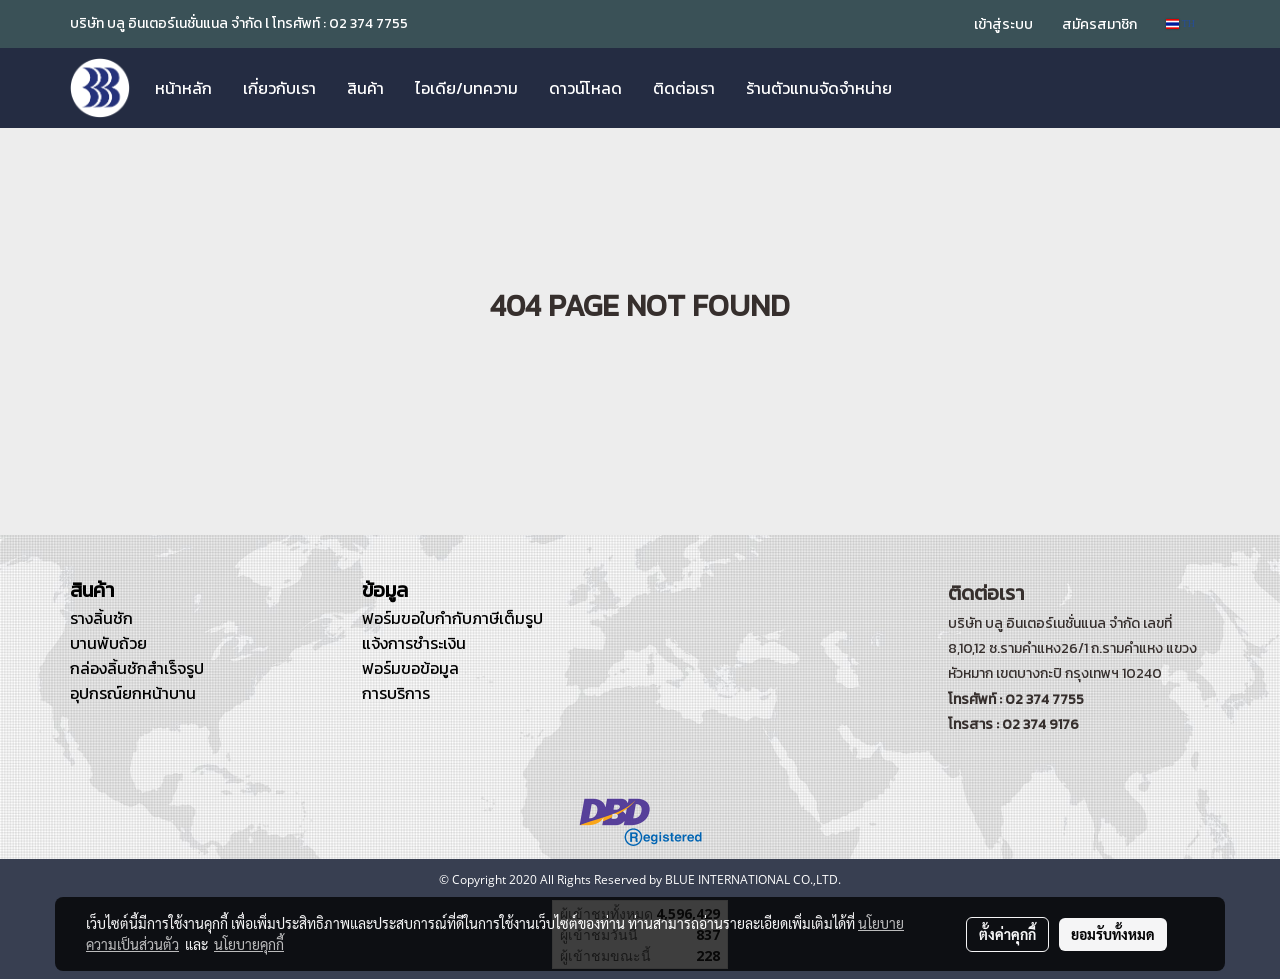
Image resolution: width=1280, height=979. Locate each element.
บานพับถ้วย (108, 643)
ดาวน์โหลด (585, 88)
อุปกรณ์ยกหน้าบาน (133, 693)
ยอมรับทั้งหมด (1113, 934)
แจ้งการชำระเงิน (414, 643)
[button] (925, 88)
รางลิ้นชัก (101, 618)
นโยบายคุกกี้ (249, 944)
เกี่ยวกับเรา (279, 88)
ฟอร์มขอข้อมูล (410, 668)
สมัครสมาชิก (1099, 24)
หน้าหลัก (183, 88)
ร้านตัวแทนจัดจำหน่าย (819, 88)
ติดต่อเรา (684, 88)
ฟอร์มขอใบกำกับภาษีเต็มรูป (452, 618)
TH (1180, 23)
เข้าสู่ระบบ (1003, 24)
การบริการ (396, 693)
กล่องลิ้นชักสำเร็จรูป (137, 668)
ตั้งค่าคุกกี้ (1007, 934)
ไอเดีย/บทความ (466, 88)
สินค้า (365, 88)
